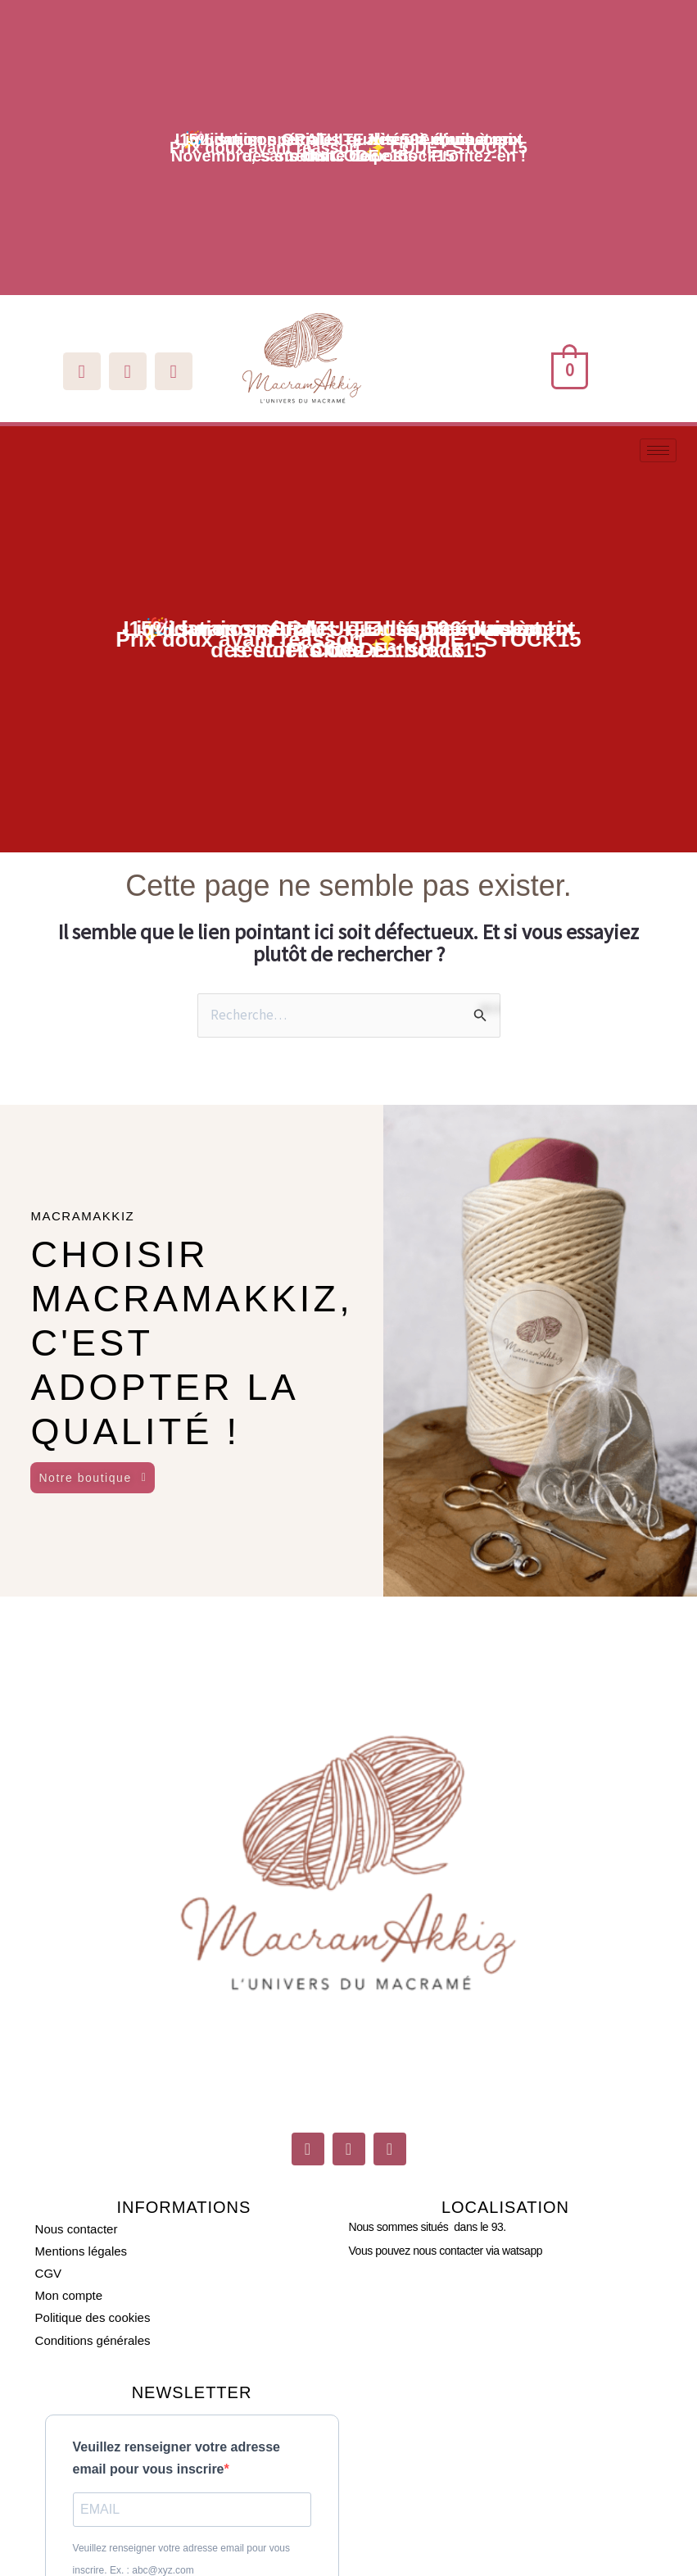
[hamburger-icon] (658, 450)
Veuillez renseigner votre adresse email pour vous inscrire (176, 2458)
